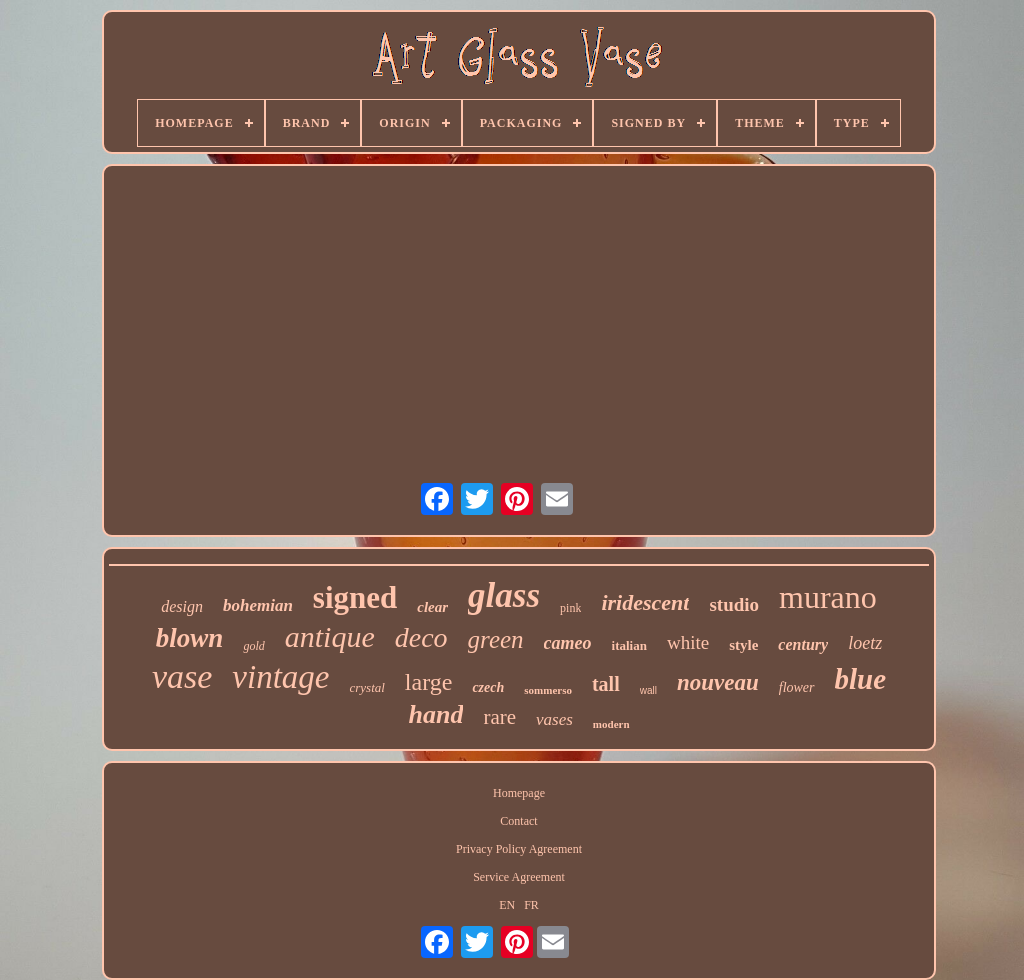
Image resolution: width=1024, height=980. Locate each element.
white (688, 642)
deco (421, 637)
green (496, 639)
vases (554, 719)
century (803, 644)
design (182, 606)
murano (828, 597)
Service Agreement (519, 877)
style (743, 645)
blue (861, 679)
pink (570, 608)
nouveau (718, 682)
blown (190, 638)
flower (797, 687)
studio (734, 604)
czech (488, 687)
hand (435, 714)
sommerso (548, 690)
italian (629, 645)
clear (432, 607)
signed (355, 597)
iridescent (645, 602)
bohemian (258, 605)
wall (648, 690)
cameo (568, 643)
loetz (865, 643)
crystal (366, 687)
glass (504, 595)
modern (611, 724)
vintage (280, 677)
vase (182, 676)
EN (507, 905)
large (429, 682)
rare (499, 717)
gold (253, 646)
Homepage (519, 793)
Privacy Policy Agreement (519, 849)
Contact (518, 821)
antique (330, 636)
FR (531, 905)
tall (606, 684)
